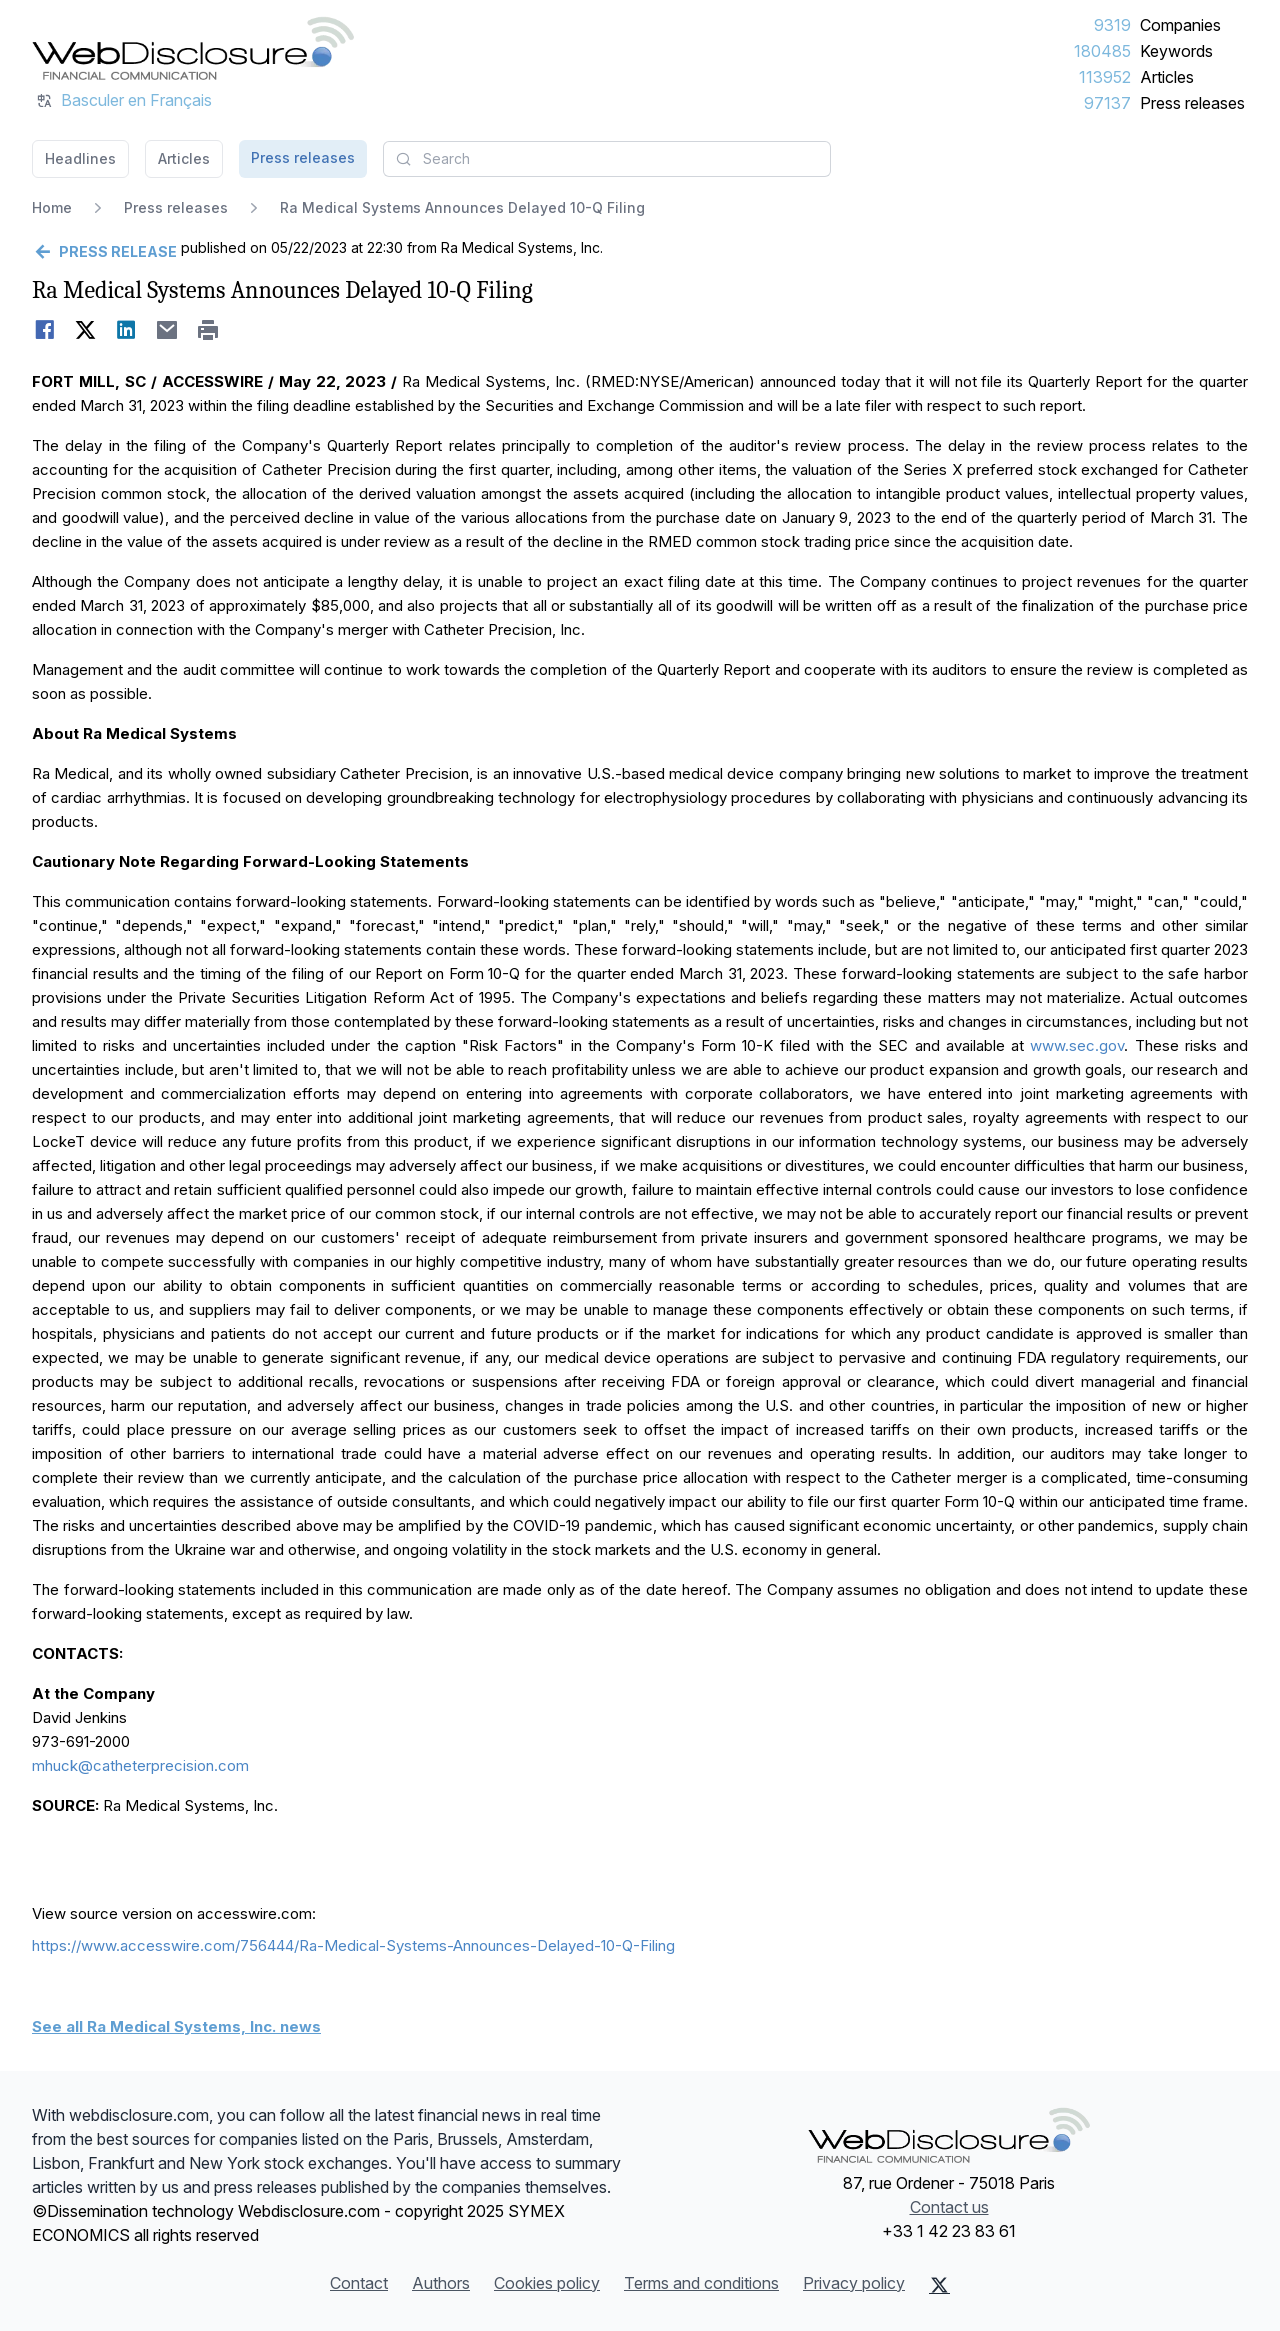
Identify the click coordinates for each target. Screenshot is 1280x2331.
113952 (1105, 77)
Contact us (949, 2207)
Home (52, 207)
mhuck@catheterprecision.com (140, 1765)
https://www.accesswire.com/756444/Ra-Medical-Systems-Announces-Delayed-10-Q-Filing (353, 1945)
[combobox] (607, 159)
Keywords (1176, 51)
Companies (1180, 25)
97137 (1107, 103)
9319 (1112, 25)
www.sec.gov (1077, 1045)
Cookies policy (547, 2283)
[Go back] (104, 252)
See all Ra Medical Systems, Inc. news (176, 2026)
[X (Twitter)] (939, 2285)
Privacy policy (854, 2283)
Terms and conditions (701, 2283)
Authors (441, 2283)
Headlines (80, 158)
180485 (1102, 51)
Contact (359, 2283)
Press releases (1192, 103)
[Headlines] (193, 48)
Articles (1167, 77)
